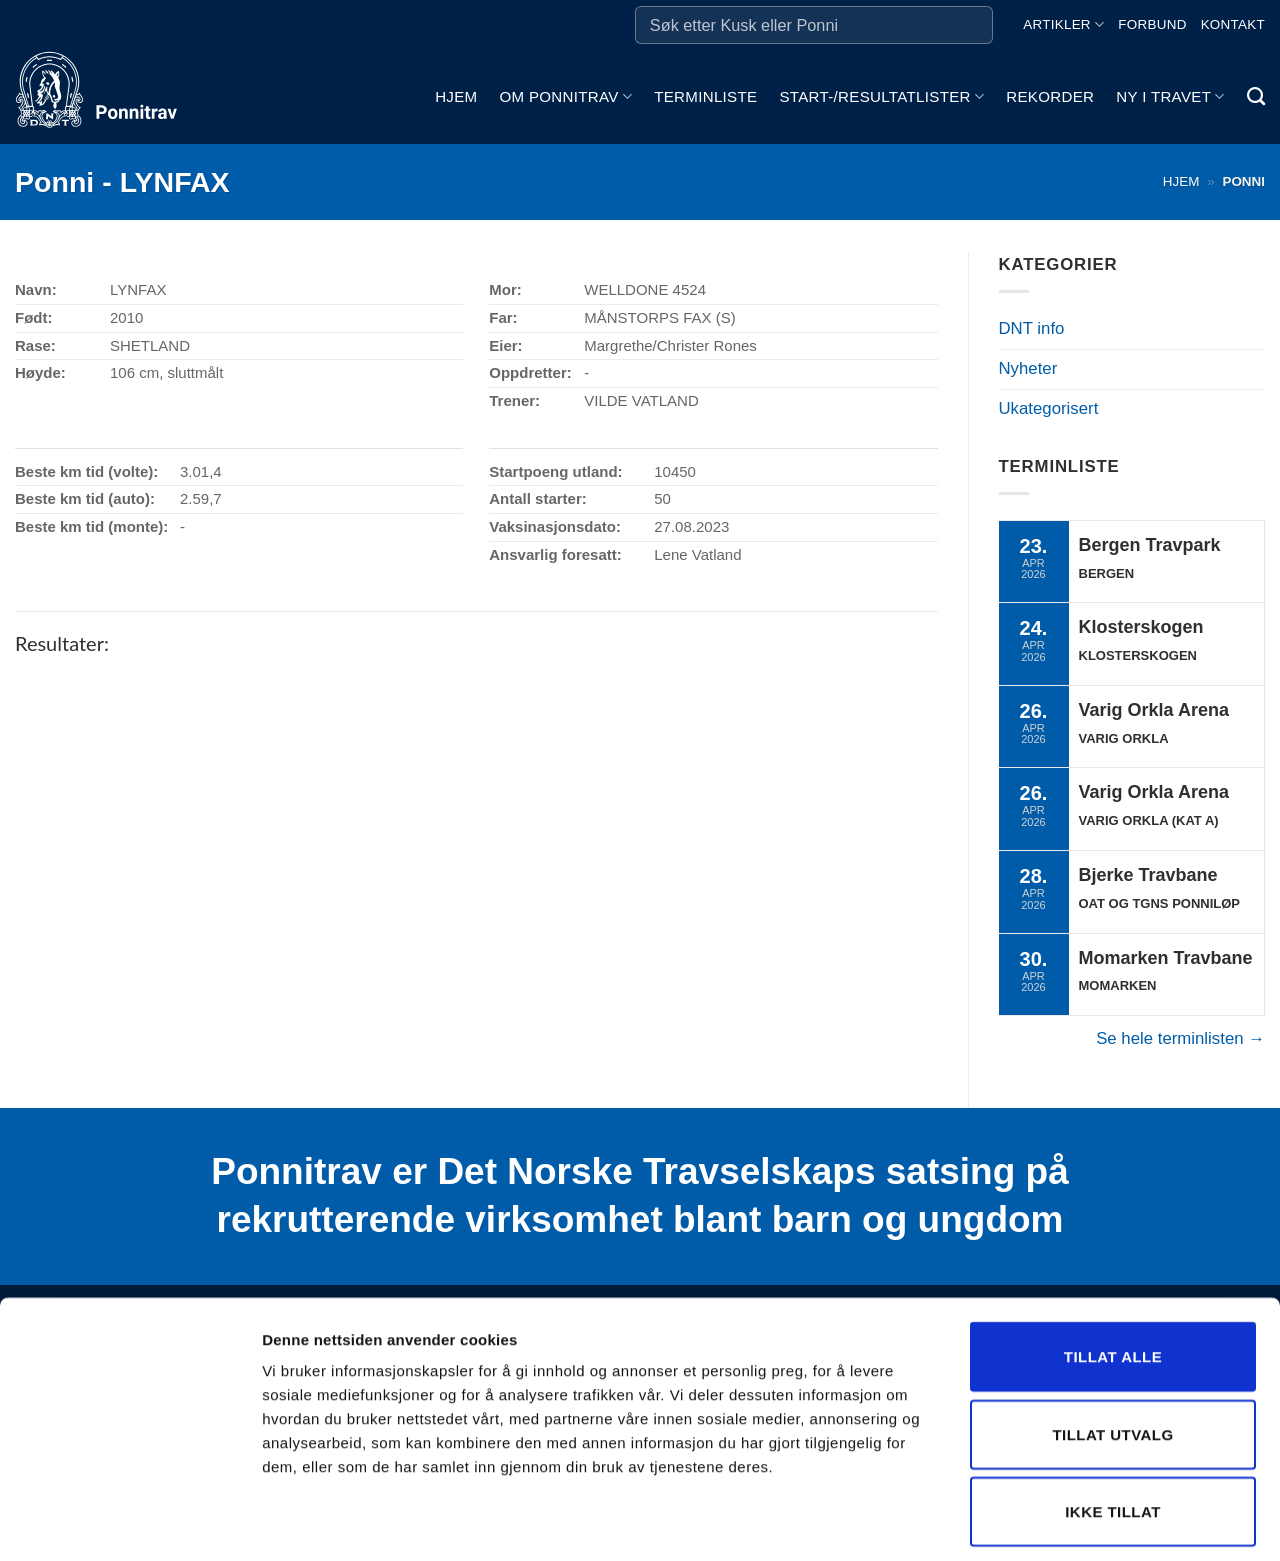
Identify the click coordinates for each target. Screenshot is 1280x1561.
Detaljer (1065, 1521)
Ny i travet (1170, 96)
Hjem (456, 96)
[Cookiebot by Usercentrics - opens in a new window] (129, 1522)
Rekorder (1050, 96)
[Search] (1256, 97)
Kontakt (1233, 24)
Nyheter (1028, 368)
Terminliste (705, 96)
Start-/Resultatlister (881, 96)
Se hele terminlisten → (1180, 1038)
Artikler (1063, 24)
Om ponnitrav (565, 96)
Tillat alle (1113, 1268)
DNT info (1032, 328)
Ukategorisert (1049, 408)
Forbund (1152, 24)
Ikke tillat (1113, 1423)
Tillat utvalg (1112, 1346)
